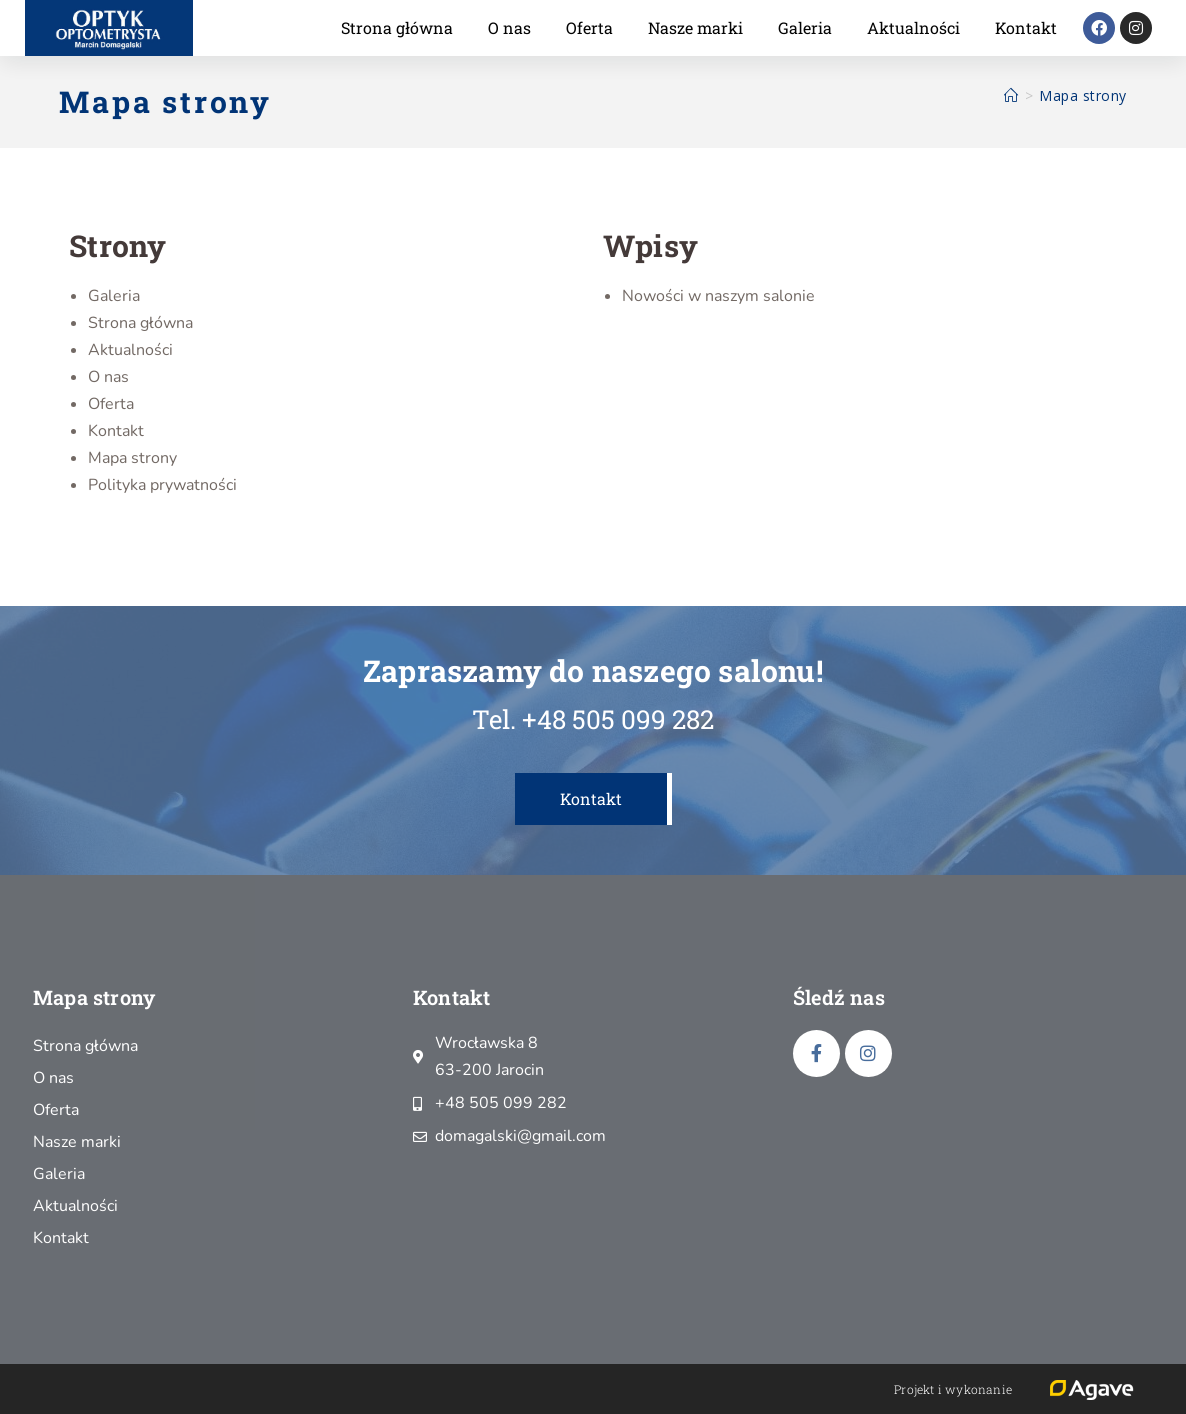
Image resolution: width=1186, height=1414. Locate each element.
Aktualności (913, 28)
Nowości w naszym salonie (718, 296)
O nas (509, 28)
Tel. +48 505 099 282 (593, 719)
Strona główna (397, 28)
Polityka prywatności (162, 485)
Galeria (805, 28)
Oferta (589, 28)
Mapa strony (1083, 95)
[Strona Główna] (1011, 95)
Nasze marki (695, 28)
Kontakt (1026, 28)
